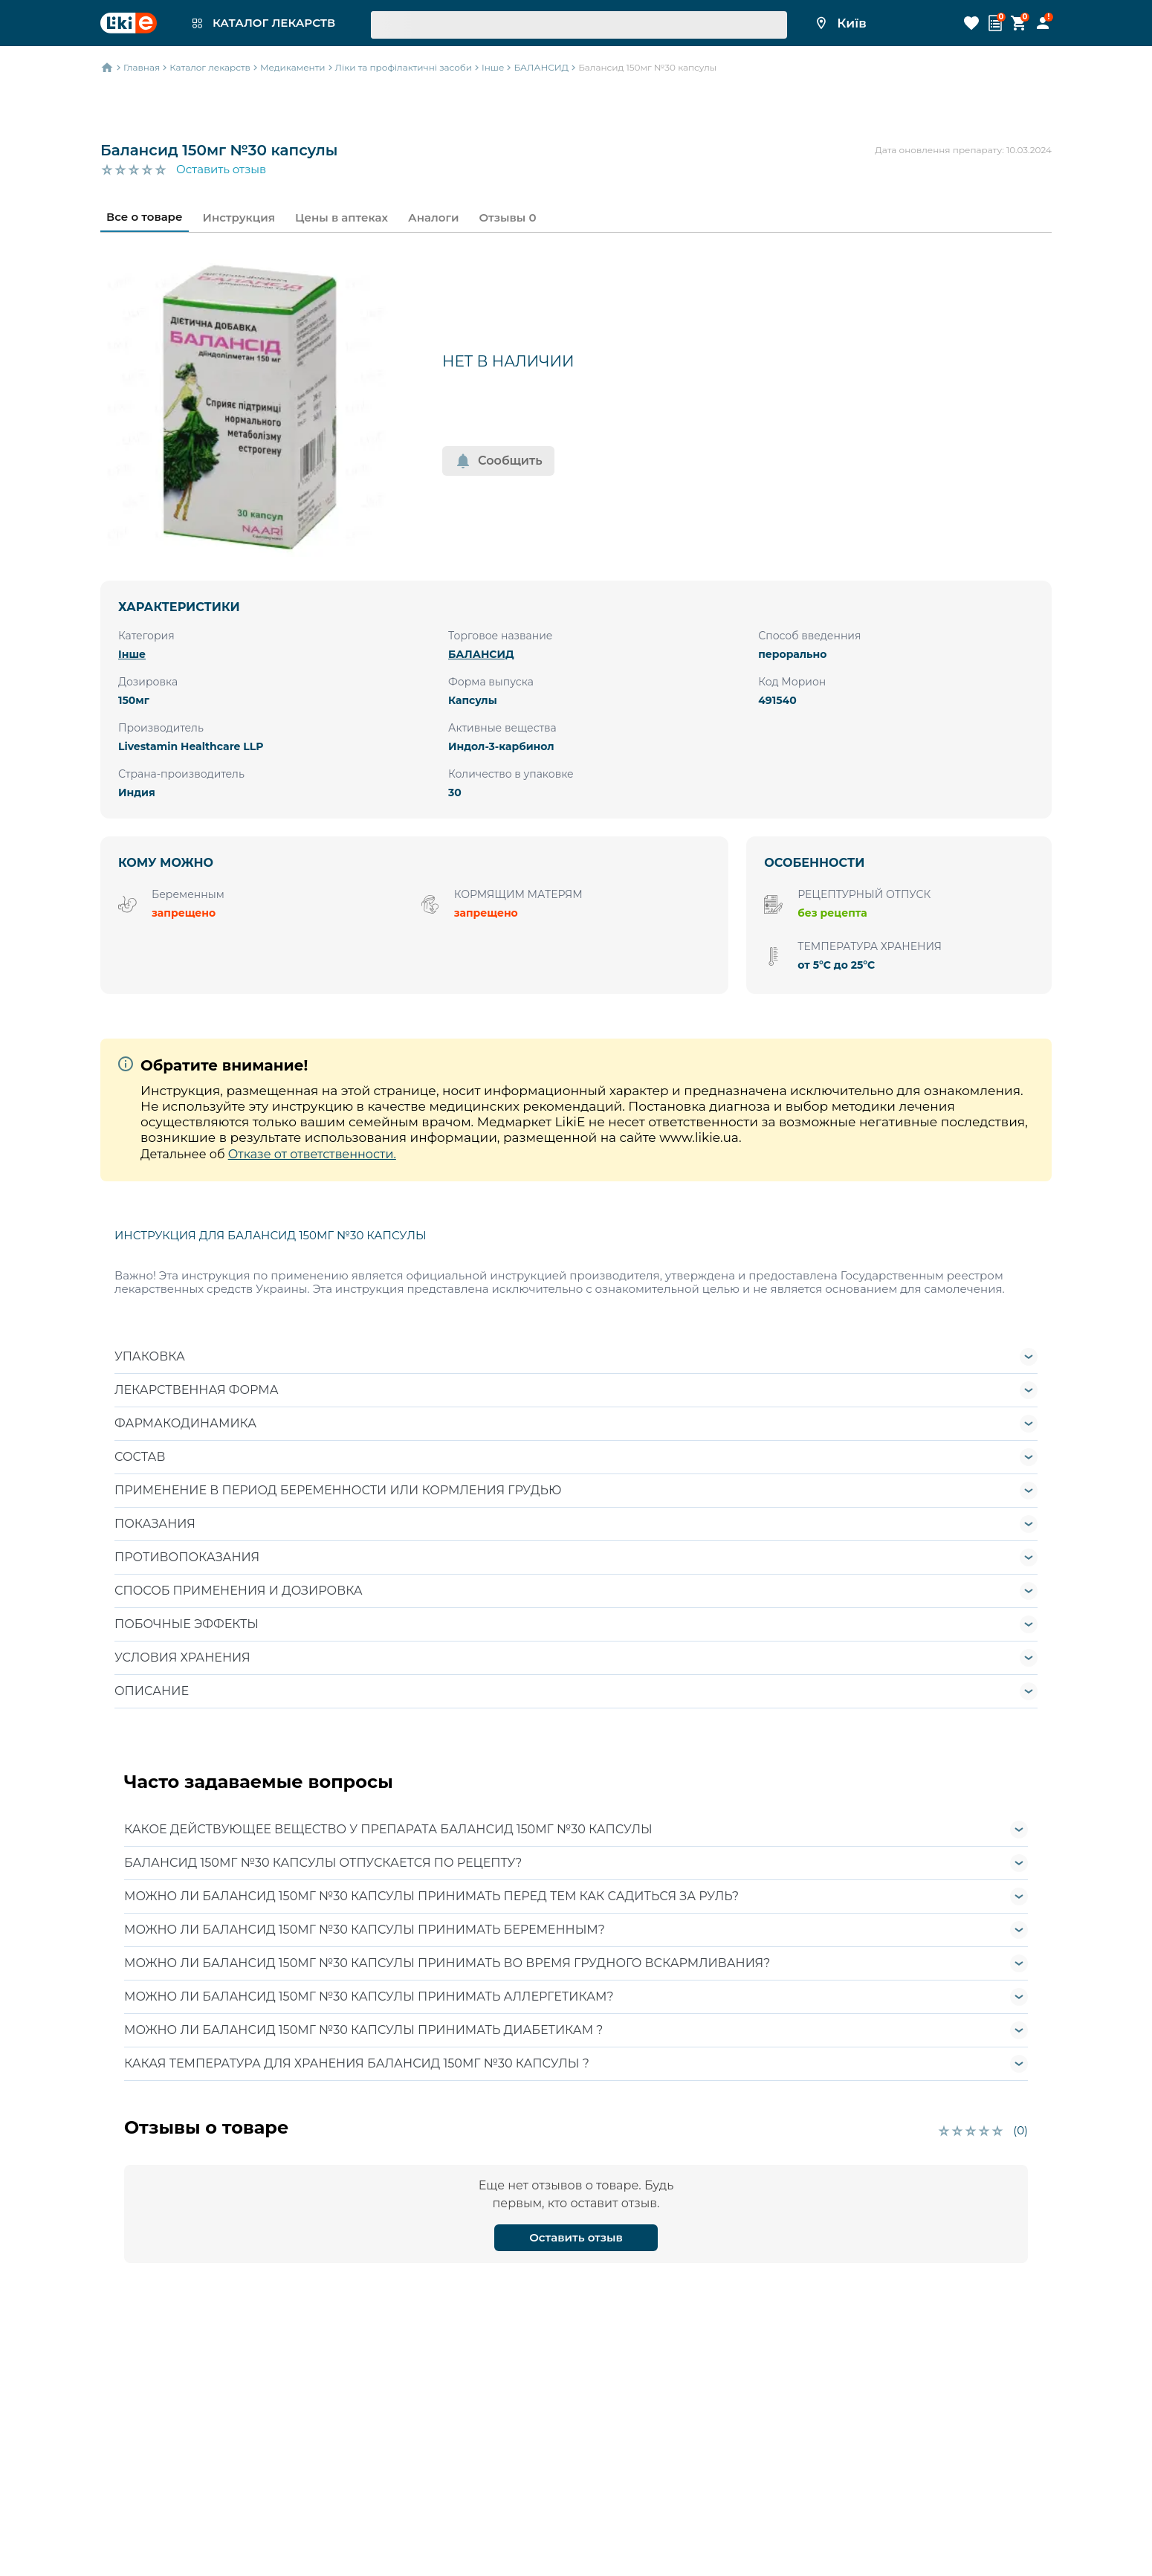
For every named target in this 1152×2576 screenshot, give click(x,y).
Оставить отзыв (221, 169)
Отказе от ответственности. (312, 1154)
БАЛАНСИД (481, 654)
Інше (132, 654)
